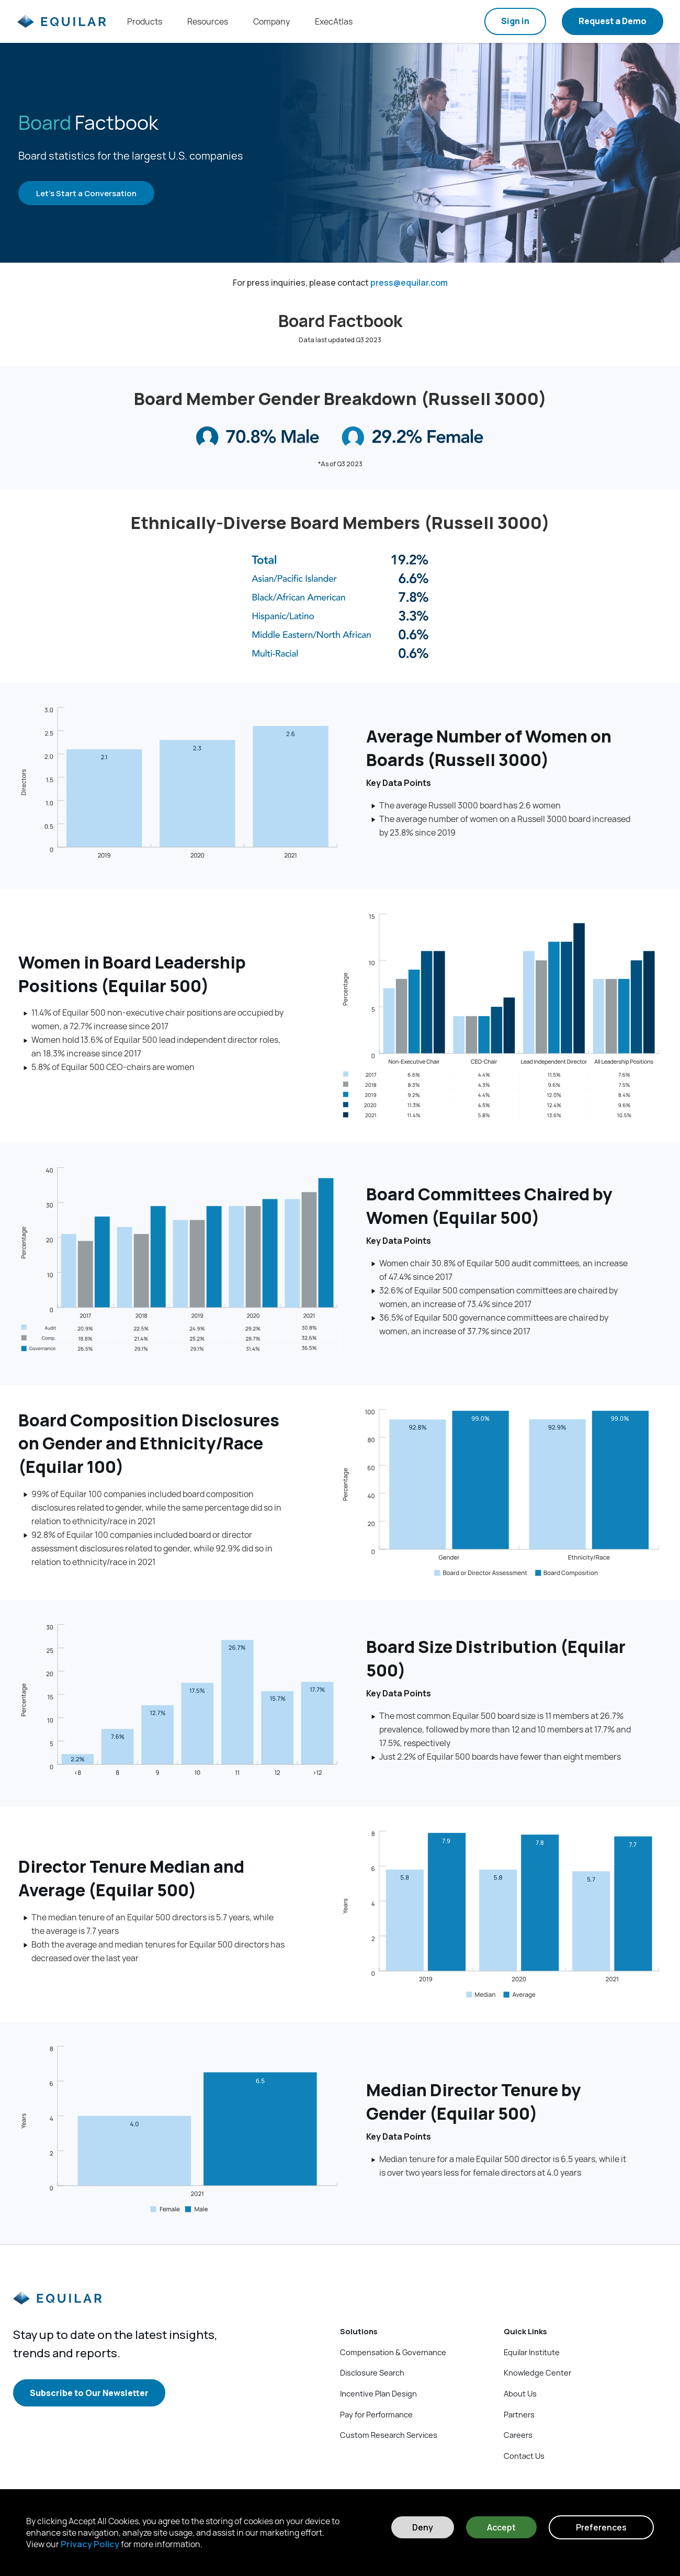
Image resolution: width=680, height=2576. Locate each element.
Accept (501, 2527)
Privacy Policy (90, 2544)
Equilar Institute (532, 2352)
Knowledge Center (537, 2372)
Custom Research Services (388, 2434)
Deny (422, 2527)
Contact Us (524, 2455)
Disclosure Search (372, 2372)
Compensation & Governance (393, 2352)
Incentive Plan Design (378, 2393)
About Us (520, 2393)
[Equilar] (57, 2306)
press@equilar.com (409, 282)
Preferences (601, 2527)
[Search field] (462, 21)
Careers (518, 2434)
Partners (519, 2414)
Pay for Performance (376, 2414)
